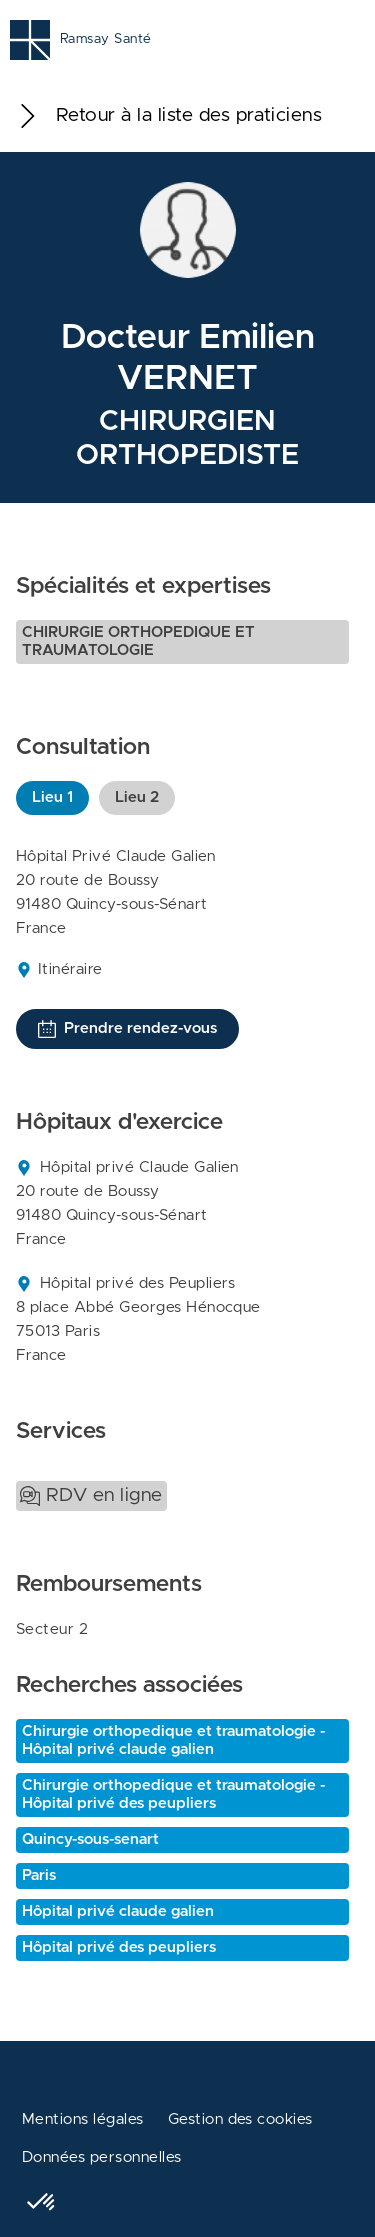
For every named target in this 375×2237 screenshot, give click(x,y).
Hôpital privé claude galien (118, 1911)
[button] (42, 2203)
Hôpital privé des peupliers (119, 1947)
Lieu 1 (52, 797)
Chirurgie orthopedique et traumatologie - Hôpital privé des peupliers (173, 1794)
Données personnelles (102, 2157)
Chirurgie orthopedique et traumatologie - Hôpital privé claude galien (173, 1740)
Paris (39, 1875)
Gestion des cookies (240, 2119)
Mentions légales (83, 2119)
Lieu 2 (137, 797)
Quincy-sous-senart (90, 1839)
